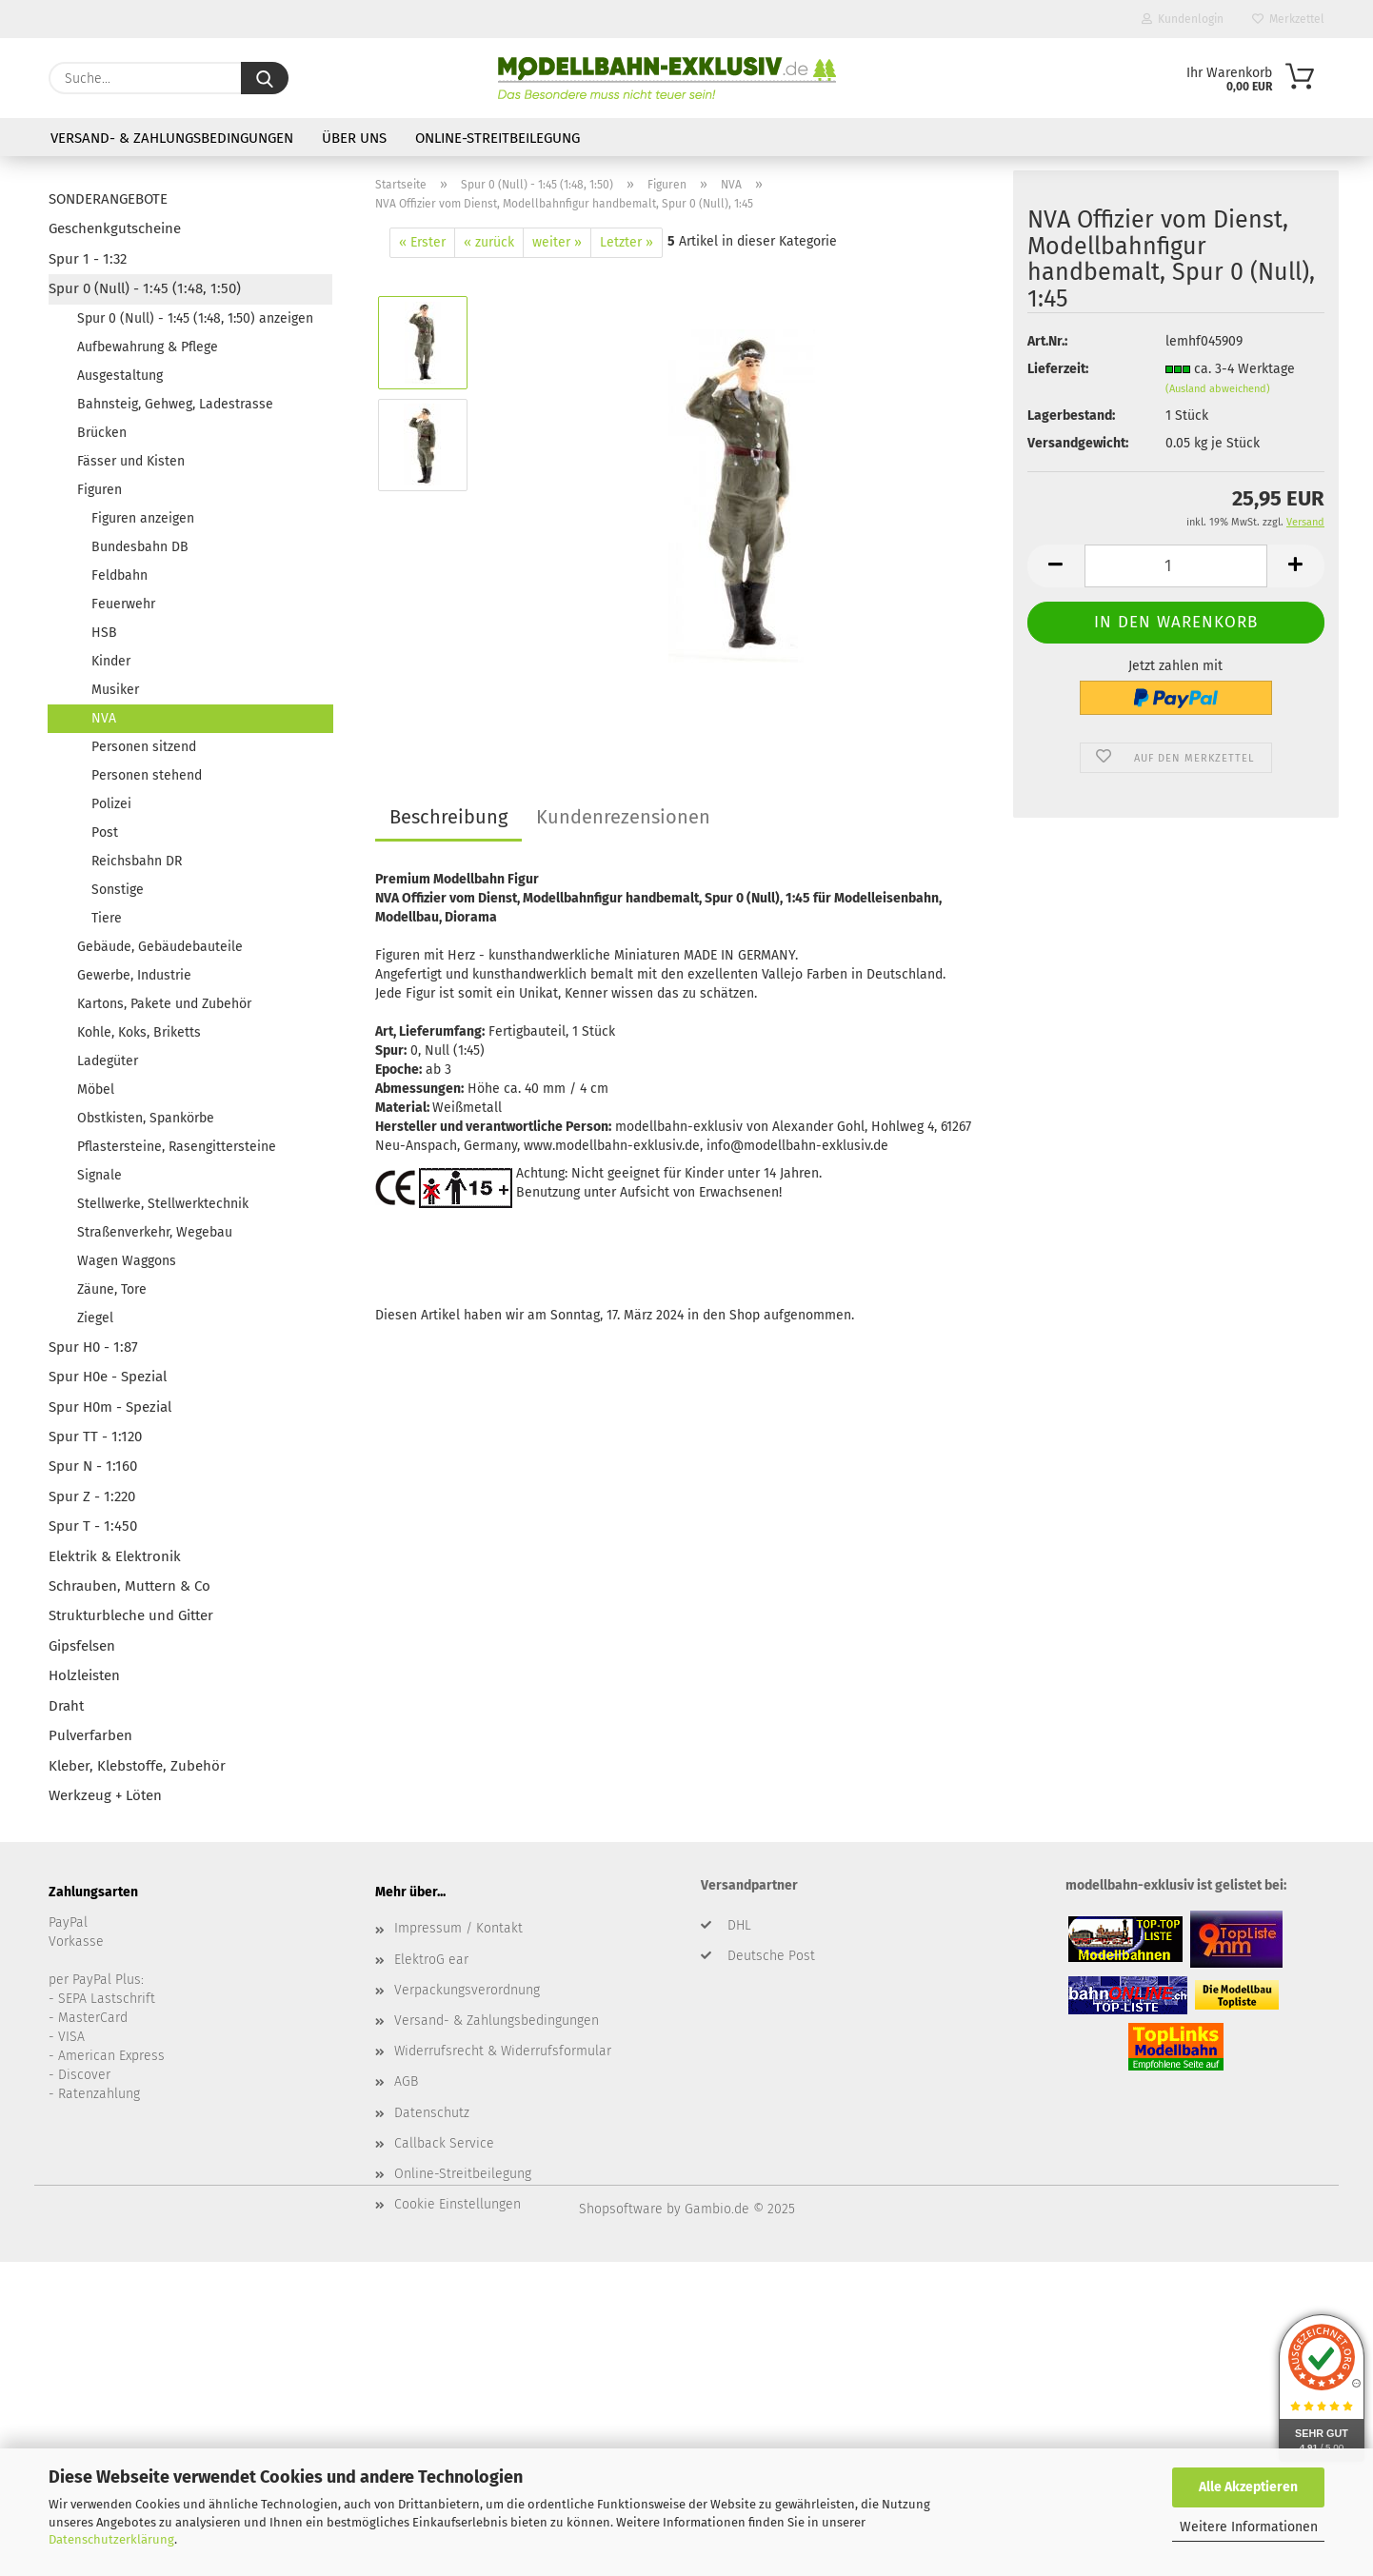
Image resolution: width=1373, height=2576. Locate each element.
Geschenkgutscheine (115, 228)
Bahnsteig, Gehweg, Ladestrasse (175, 404)
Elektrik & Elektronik (115, 1556)
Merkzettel (1288, 19)
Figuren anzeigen (142, 518)
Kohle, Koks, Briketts (139, 1032)
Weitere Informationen (1249, 2527)
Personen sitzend (143, 747)
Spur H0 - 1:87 (93, 1347)
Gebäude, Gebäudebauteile (160, 947)
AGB (406, 2081)
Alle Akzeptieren (1248, 2487)
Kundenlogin (1183, 19)
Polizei (111, 804)
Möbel (95, 1089)
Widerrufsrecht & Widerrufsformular (502, 2051)
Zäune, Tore (112, 1289)
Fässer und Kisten (131, 461)
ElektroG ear (431, 1960)
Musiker (115, 690)
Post (104, 832)
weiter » (557, 242)
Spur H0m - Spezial (110, 1407)
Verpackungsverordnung (467, 1990)
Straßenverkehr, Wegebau (154, 1232)
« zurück (489, 242)
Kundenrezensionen (623, 816)
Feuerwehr (123, 604)
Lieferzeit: (1057, 369)
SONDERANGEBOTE (108, 199)
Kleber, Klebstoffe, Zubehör (137, 1765)
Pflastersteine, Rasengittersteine (176, 1147)
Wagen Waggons (126, 1261)
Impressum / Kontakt (458, 1928)
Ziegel (95, 1318)
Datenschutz (431, 2113)
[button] (1055, 566)
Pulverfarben (90, 1735)
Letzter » (626, 242)
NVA (103, 718)
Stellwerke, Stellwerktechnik (163, 1204)
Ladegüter (107, 1061)
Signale (99, 1175)
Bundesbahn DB (140, 547)
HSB (104, 632)
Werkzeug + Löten (105, 1795)
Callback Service (444, 2143)
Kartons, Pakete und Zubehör (164, 1004)
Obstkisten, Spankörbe (145, 1118)
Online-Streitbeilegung (497, 138)
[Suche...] (265, 78)
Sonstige (117, 890)
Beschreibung (448, 816)
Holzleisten (84, 1675)
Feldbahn (119, 575)
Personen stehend (146, 775)
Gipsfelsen (82, 1646)
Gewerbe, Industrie (134, 975)
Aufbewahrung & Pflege (147, 347)
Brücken (102, 433)
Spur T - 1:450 (93, 1526)
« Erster (422, 242)
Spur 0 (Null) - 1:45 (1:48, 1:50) (145, 288)
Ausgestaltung (120, 375)
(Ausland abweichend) (1217, 389)
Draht (66, 1705)
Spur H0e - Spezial (108, 1376)
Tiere (106, 918)
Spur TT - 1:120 (95, 1436)
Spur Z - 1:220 (92, 1496)
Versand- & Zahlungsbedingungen (171, 138)
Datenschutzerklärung (111, 2539)
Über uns (354, 138)
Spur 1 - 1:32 (88, 259)
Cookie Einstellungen (457, 2204)
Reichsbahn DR (136, 861)
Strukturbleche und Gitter (131, 1615)
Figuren (99, 490)
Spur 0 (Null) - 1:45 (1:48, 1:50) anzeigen (195, 318)
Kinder (110, 661)
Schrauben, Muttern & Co (129, 1586)
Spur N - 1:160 (93, 1466)
